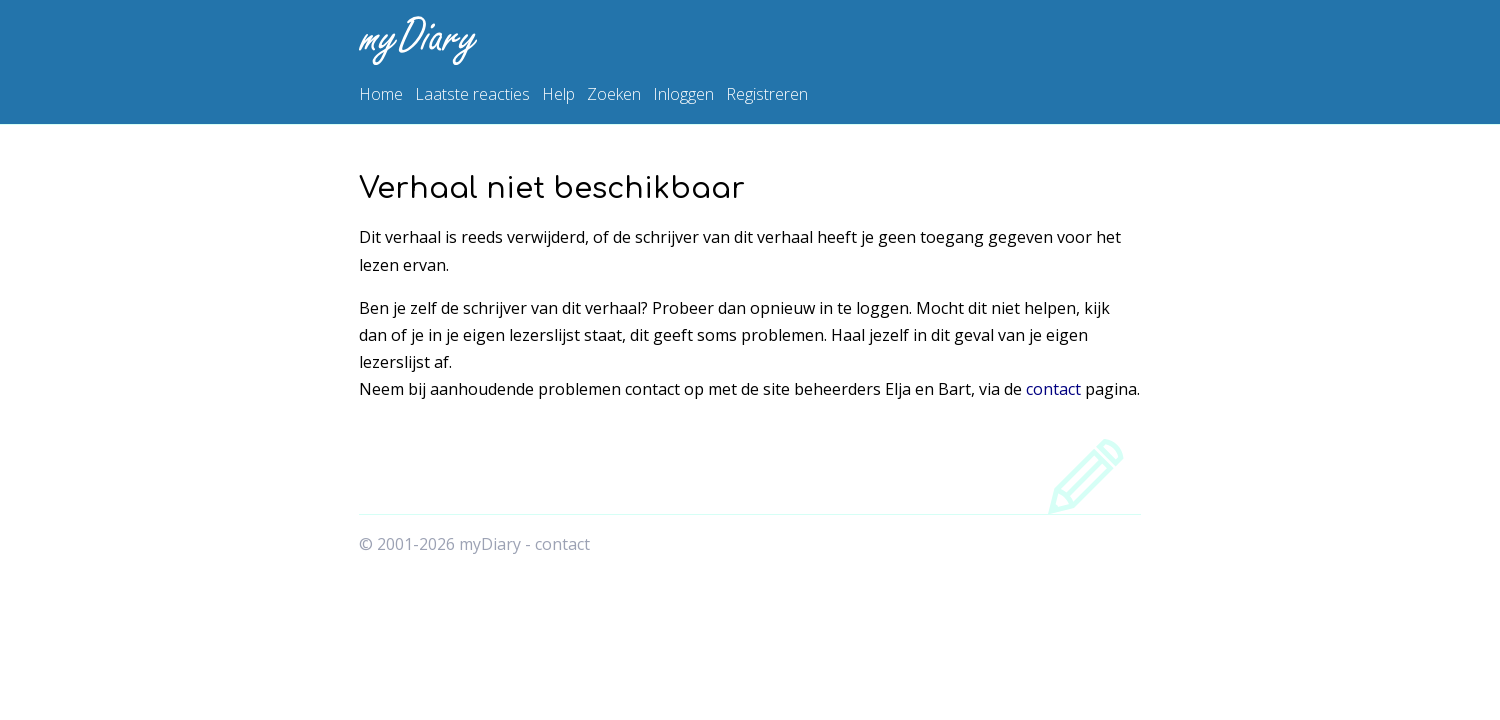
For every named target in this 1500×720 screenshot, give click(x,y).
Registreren (767, 94)
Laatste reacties (472, 94)
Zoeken (614, 94)
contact (1053, 389)
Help (558, 94)
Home (381, 94)
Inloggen (683, 94)
